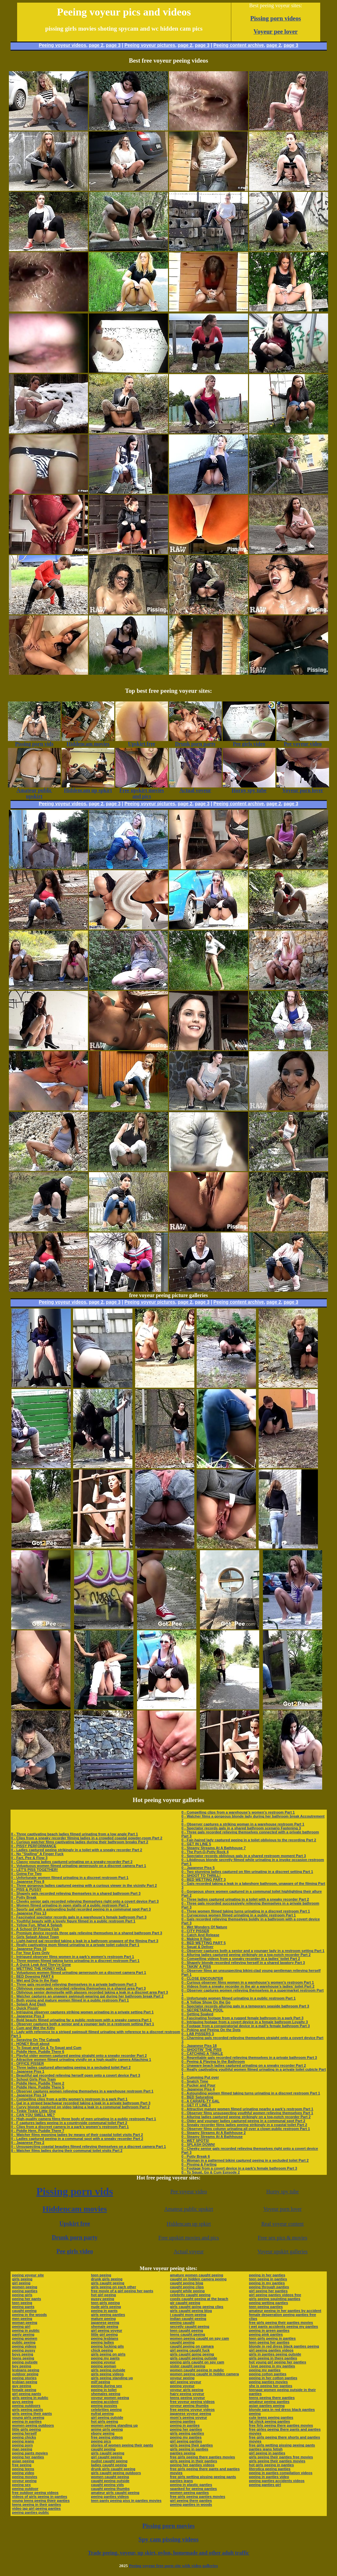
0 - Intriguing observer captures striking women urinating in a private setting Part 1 (82, 2012)
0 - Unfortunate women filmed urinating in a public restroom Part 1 (239, 1998)
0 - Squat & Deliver (197, 1947)
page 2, (274, 45)
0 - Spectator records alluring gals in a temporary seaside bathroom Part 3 (245, 2006)
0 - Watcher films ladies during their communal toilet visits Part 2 (67, 2150)
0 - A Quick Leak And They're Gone (41, 1965)
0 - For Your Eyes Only (30, 1953)
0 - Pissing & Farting (199, 2164)
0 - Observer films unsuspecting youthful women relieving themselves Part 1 (247, 2113)
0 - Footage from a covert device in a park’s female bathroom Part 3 (239, 2168)
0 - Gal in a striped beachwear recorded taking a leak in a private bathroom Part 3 (81, 2103)
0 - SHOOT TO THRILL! (201, 1876)
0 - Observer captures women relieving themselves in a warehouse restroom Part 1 (82, 2091)
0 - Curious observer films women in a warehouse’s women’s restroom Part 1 (248, 1982)
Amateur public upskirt (188, 2209)
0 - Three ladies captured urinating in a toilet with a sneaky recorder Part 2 (245, 1899)
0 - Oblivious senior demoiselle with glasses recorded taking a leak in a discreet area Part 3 (89, 1992)
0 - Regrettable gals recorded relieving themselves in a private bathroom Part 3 (249, 2057)
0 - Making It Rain (196, 1939)
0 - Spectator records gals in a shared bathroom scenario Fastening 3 (241, 1828)
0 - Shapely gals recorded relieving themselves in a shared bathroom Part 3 (76, 1893)
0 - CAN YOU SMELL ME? (33, 2115)
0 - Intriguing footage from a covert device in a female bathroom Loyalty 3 (245, 2022)
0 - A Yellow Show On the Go (206, 2002)
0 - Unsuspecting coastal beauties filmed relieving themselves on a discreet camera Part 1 (88, 2146)
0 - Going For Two (26, 1874)
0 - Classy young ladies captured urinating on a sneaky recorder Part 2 (72, 1862)
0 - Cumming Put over (200, 2077)
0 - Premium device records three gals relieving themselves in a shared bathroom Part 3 (86, 1933)
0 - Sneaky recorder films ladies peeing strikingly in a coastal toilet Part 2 (244, 2125)
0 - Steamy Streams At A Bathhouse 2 (214, 2133)
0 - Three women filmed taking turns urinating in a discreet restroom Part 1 (75, 1961)
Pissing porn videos (275, 18)
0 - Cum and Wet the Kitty (33, 2028)
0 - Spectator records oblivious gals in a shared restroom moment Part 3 (244, 1856)
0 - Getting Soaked (197, 2014)
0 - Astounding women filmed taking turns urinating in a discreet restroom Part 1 (251, 2093)
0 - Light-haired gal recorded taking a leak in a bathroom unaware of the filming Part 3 (84, 1941)
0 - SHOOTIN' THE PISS (202, 2050)
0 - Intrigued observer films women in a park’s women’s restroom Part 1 (72, 1957)
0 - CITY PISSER (195, 1931)
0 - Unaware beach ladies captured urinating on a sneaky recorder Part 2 (244, 2065)
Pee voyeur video (188, 2191)
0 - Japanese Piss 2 (27, 2143)
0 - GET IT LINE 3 (196, 2105)
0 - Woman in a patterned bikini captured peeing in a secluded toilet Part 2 (245, 2160)
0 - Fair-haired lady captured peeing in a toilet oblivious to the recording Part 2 (249, 1840)
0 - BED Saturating (197, 2097)
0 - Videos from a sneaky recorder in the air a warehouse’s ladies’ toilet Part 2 (248, 1986)
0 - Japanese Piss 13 (28, 1913)
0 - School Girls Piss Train (33, 2079)
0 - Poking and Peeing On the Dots (211, 2030)
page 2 (96, 45)
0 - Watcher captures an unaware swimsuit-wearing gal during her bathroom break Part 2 (87, 1996)
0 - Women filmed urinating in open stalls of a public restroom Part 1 (70, 1905)
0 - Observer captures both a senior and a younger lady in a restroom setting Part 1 (82, 2024)
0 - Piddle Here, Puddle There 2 (37, 2083)
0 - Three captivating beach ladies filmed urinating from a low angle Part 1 (74, 1834)
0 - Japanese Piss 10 (28, 1949)
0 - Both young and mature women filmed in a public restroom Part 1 (70, 2000)
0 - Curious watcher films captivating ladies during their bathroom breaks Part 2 (79, 1842)
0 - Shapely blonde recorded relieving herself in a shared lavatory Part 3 (243, 1963)
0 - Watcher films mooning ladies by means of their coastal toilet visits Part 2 (77, 2135)
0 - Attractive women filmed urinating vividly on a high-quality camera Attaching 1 (81, 2059)
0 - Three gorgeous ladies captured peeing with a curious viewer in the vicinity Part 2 (84, 1885)
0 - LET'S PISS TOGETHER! (34, 1870)
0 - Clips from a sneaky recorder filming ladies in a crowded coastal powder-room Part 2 (86, 1838)
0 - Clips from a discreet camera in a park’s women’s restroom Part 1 (70, 2127)
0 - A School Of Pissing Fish (35, 1929)
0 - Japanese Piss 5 (198, 1868)
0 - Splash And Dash (28, 2004)
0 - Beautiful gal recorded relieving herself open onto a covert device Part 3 (75, 2075)
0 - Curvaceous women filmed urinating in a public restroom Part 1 (239, 1915)
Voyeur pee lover (276, 31)
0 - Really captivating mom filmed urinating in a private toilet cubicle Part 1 (75, 1945)
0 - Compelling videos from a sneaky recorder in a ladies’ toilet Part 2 (241, 1959)
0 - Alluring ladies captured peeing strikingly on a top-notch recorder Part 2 (246, 1955)
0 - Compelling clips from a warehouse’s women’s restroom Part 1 (238, 1812)
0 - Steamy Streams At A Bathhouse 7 (214, 1848)
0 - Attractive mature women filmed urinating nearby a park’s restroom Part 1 (247, 2109)
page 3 (113, 45)
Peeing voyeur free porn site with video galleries (173, 2565)
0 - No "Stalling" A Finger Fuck (37, 1854)
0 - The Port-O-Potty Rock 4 (205, 1852)
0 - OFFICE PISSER (27, 2063)
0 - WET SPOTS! (195, 2141)
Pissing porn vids (74, 2191)
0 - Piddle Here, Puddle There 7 (37, 2131)
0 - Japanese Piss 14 (28, 2095)
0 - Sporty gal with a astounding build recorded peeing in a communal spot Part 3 (81, 1909)
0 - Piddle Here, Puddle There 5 (37, 2087)
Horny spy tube (282, 2191)
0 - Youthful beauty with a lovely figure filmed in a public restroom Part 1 (73, 1921)
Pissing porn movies (168, 2525)
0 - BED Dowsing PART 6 (32, 1976)
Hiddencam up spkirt (189, 2224)
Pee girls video (74, 2251)
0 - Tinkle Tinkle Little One (33, 2111)
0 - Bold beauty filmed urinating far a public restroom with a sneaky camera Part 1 (81, 2020)
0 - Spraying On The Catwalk (35, 2040)
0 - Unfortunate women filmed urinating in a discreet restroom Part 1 (69, 1878)
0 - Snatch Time (195, 2081)
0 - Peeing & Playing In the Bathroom (213, 2061)
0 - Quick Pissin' (25, 2008)
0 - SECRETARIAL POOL (202, 2010)
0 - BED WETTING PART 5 (204, 1943)
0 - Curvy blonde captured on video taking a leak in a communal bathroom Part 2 (80, 2107)
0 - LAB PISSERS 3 (198, 2034)
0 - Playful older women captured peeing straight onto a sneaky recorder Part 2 (79, 2056)
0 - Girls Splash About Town (35, 1937)
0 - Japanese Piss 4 (198, 2089)
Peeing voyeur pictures (150, 45)
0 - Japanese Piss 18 (199, 2046)
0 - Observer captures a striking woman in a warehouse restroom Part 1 (243, 1824)
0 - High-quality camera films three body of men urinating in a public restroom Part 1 (83, 2119)
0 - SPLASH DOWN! (198, 2145)
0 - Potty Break (24, 1897)
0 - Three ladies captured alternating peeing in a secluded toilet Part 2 (71, 2067)
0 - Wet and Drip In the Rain (34, 1980)
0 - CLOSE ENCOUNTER (202, 1978)
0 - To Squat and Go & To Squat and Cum (46, 2048)
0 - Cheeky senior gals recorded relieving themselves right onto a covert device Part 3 (85, 1901)
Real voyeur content (282, 2224)
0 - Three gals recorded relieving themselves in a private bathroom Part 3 (74, 1984)
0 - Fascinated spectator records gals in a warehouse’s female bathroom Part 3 (79, 1917)
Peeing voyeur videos (62, 45)
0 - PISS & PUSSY (26, 1889)
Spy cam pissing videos (168, 2539)
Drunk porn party (75, 2237)
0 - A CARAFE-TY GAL (201, 2101)
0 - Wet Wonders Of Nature (204, 1927)
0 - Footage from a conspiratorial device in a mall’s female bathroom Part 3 (246, 2026)
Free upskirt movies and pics (188, 2237)
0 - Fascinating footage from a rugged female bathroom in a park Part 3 (242, 2018)
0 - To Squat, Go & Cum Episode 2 (211, 2172)
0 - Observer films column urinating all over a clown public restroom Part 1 (246, 2129)
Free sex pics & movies (282, 2237)
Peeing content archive (238, 45)
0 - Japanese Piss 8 (27, 1881)
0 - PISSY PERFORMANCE (33, 1846)
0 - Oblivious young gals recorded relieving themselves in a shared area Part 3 (78, 1988)
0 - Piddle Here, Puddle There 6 (37, 2052)
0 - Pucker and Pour (198, 2085)
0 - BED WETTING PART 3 (204, 1879)
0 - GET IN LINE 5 (196, 1844)
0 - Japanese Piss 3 (27, 2016)
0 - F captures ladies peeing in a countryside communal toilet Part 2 (69, 2123)
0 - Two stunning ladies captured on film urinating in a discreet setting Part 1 (247, 1872)
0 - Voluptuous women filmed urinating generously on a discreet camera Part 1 (78, 1866)
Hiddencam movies (74, 2209)
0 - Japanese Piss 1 (27, 2071)
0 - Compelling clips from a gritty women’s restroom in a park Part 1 (69, 2099)
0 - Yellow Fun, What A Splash (36, 1925)
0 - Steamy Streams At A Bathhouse (212, 2137)
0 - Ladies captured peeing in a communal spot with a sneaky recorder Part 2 (77, 2139)
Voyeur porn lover (283, 2209)
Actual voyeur (189, 2251)
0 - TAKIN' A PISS (196, 1967)
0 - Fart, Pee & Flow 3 (29, 1858)
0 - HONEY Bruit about (30, 2044)
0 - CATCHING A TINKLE (202, 2054)
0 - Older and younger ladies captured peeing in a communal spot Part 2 (243, 2121)
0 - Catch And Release (200, 1935)
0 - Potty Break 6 (196, 2156)
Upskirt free (74, 2223)
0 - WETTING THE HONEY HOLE (38, 1968)
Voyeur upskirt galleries (282, 2251)
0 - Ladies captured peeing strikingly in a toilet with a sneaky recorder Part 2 (76, 1850)
